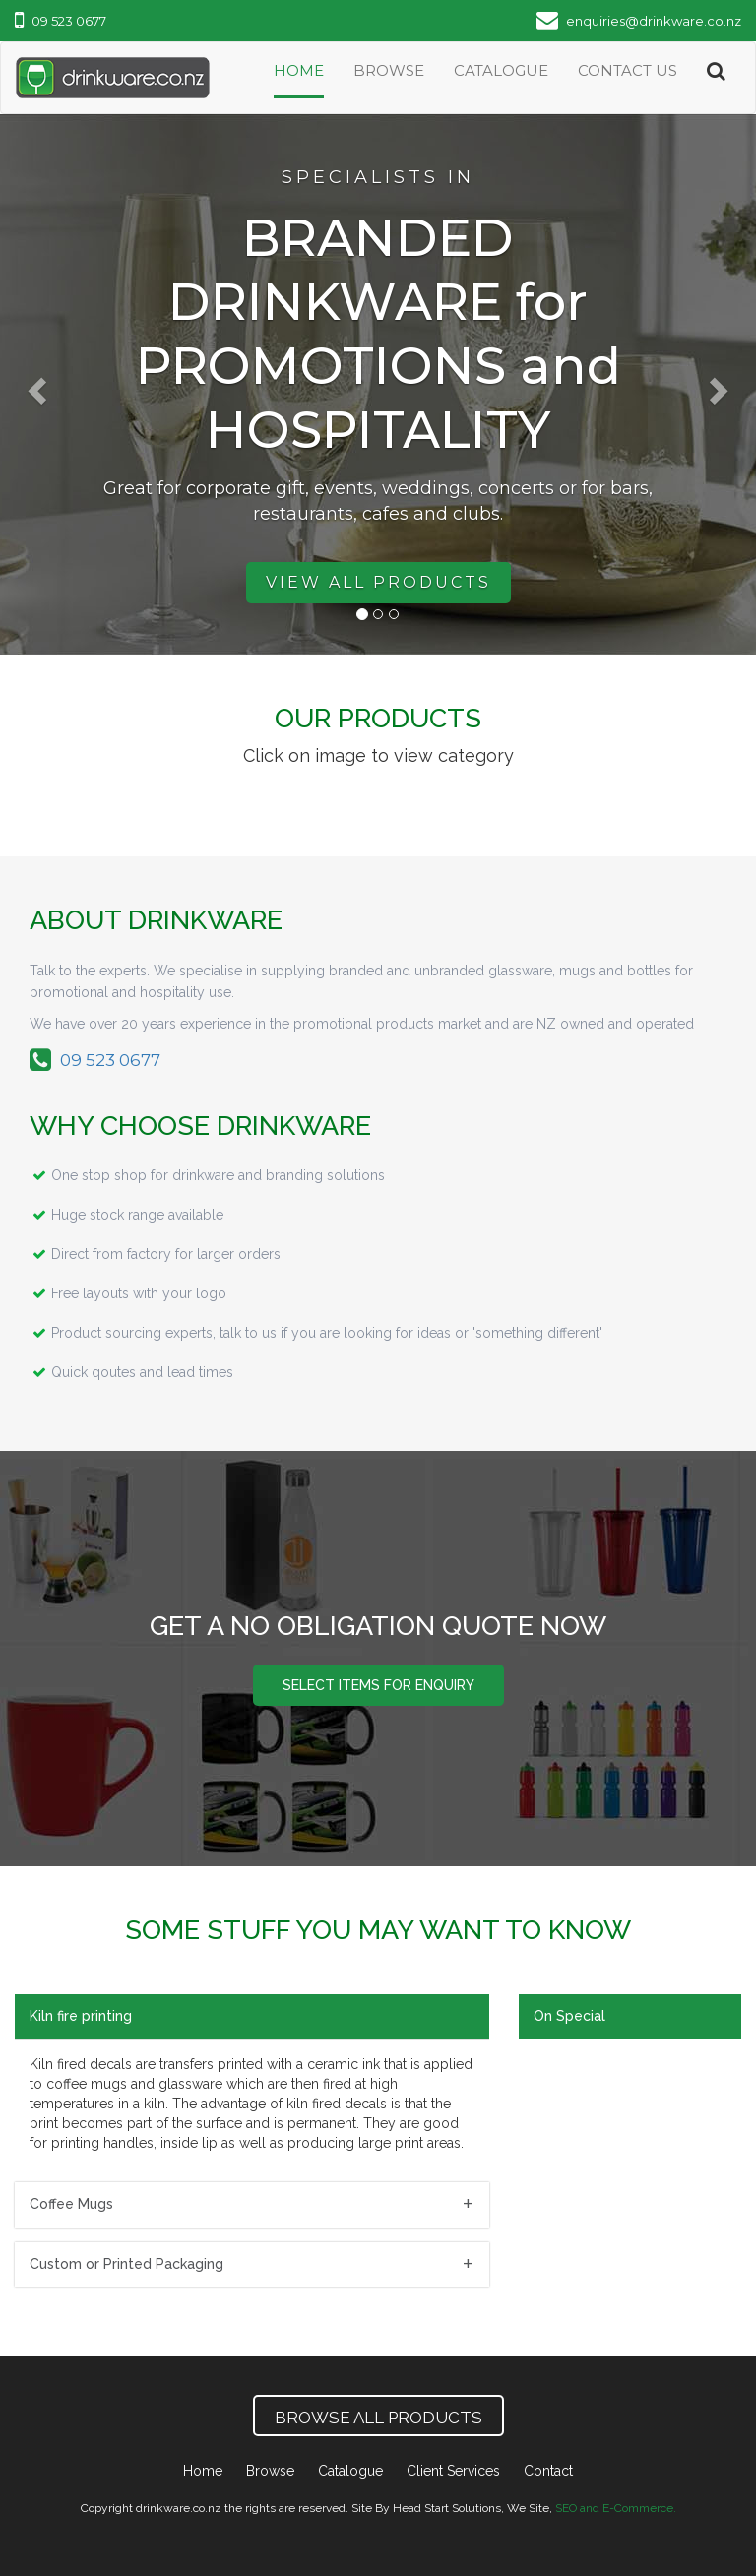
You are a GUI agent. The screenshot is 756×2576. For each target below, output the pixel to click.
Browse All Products (378, 2417)
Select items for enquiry (378, 1685)
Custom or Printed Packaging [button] (126, 2264)
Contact (548, 2471)
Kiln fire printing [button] (81, 2016)
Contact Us (627, 70)
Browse (388, 70)
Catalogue (350, 2471)
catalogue (501, 70)
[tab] (252, 2016)
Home (299, 70)
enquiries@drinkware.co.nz (638, 21)
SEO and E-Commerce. (615, 2508)
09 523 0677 (60, 21)
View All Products (378, 582)
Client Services (453, 2471)
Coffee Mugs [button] (71, 2204)
